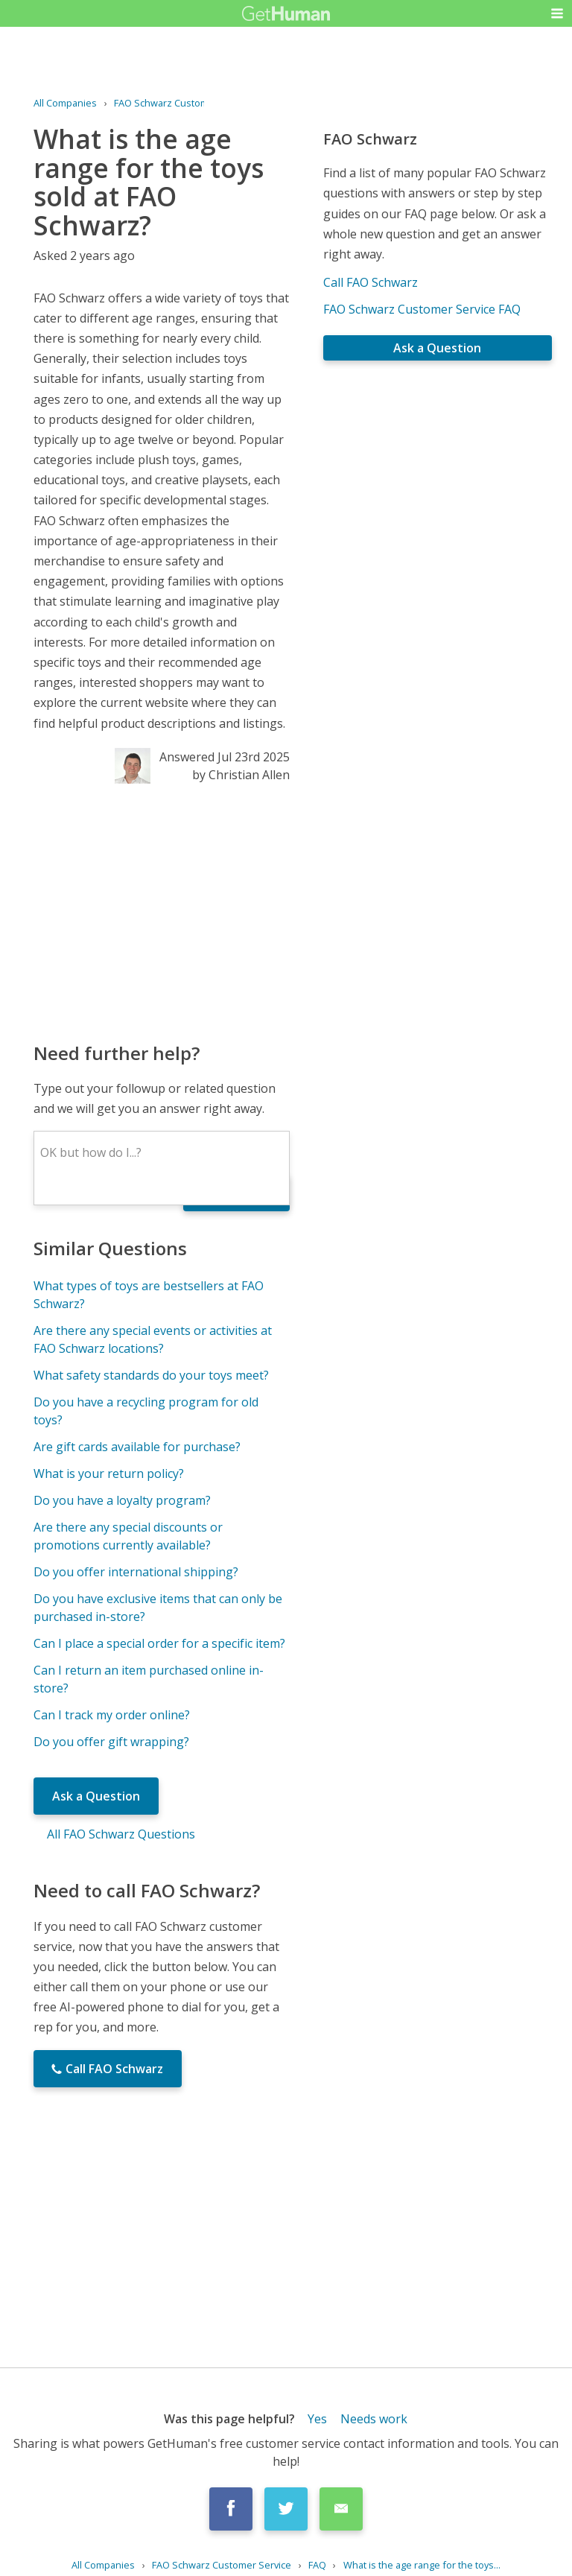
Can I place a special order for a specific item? (159, 1643)
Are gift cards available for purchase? (137, 1446)
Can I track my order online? (112, 1715)
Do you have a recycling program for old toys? (146, 1411)
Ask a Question (96, 1796)
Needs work (373, 2419)
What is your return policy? (109, 1473)
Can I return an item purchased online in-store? (149, 1679)
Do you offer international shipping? (136, 1572)
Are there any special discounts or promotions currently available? (128, 1536)
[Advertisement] (161, 912)
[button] (557, 13)
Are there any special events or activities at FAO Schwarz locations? (153, 1339)
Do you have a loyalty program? (122, 1500)
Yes (317, 2419)
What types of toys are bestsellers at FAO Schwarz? (149, 1295)
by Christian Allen (241, 775)
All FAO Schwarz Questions (121, 1834)
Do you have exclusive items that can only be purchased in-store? (158, 1607)
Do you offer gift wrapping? (111, 1741)
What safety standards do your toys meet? (151, 1375)
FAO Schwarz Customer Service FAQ (422, 309)
